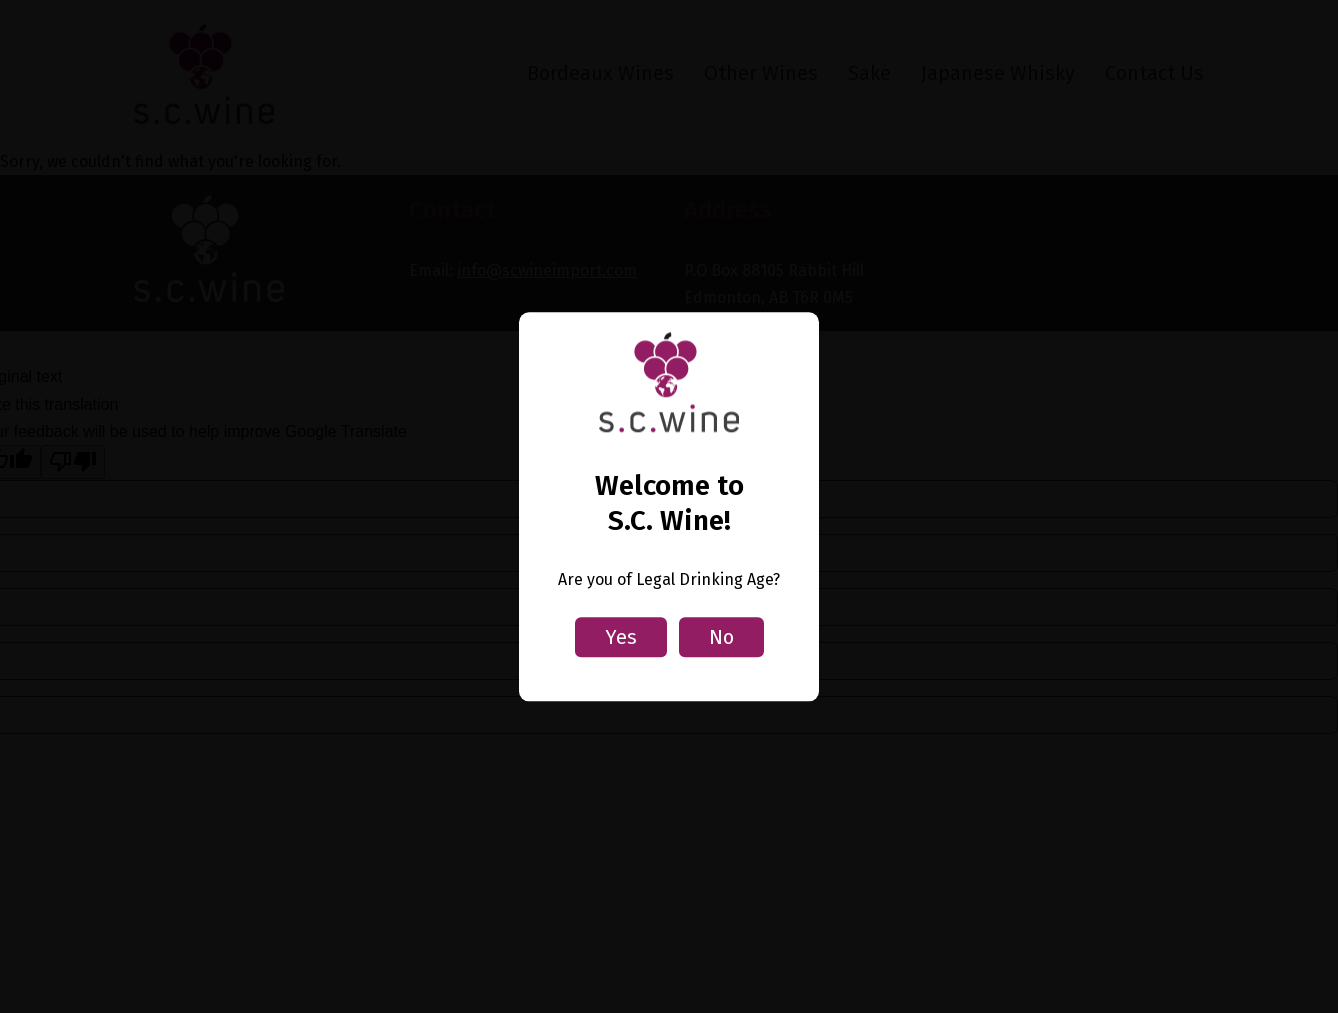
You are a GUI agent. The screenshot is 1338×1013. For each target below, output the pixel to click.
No (721, 637)
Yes (621, 637)
